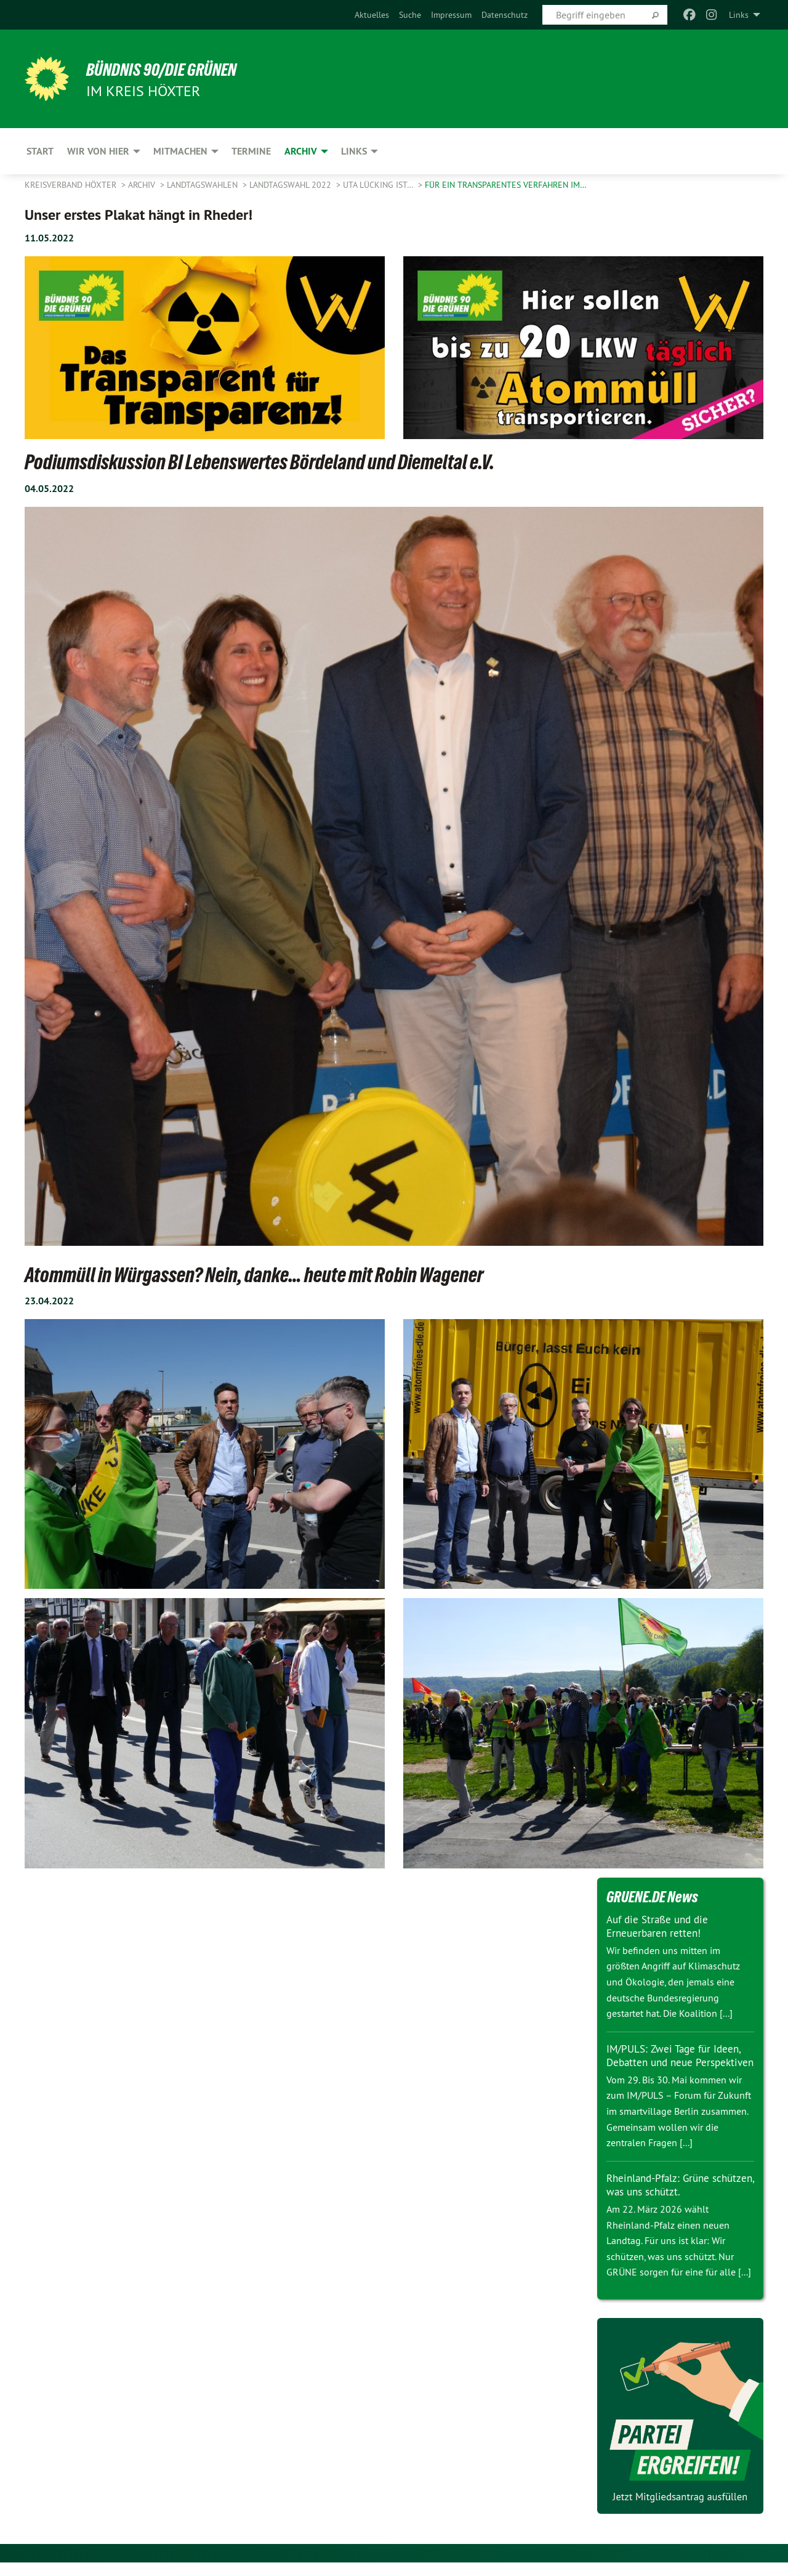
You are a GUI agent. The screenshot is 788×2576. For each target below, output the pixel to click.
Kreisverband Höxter (72, 184)
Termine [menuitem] (251, 151)
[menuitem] (372, 15)
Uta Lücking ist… (379, 184)
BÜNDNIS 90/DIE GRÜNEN (176, 69)
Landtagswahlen (203, 184)
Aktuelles (372, 14)
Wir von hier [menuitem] (98, 151)
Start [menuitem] (40, 151)
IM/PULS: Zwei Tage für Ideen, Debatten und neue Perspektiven (676, 2062)
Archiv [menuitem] (300, 151)
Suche (410, 14)
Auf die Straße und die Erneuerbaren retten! (660, 1926)
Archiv (143, 184)
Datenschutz (504, 14)
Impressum (451, 14)
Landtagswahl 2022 (291, 184)
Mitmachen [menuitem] (180, 151)
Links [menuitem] (739, 14)
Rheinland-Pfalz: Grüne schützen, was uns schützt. (669, 2198)
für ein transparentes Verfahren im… (506, 184)
